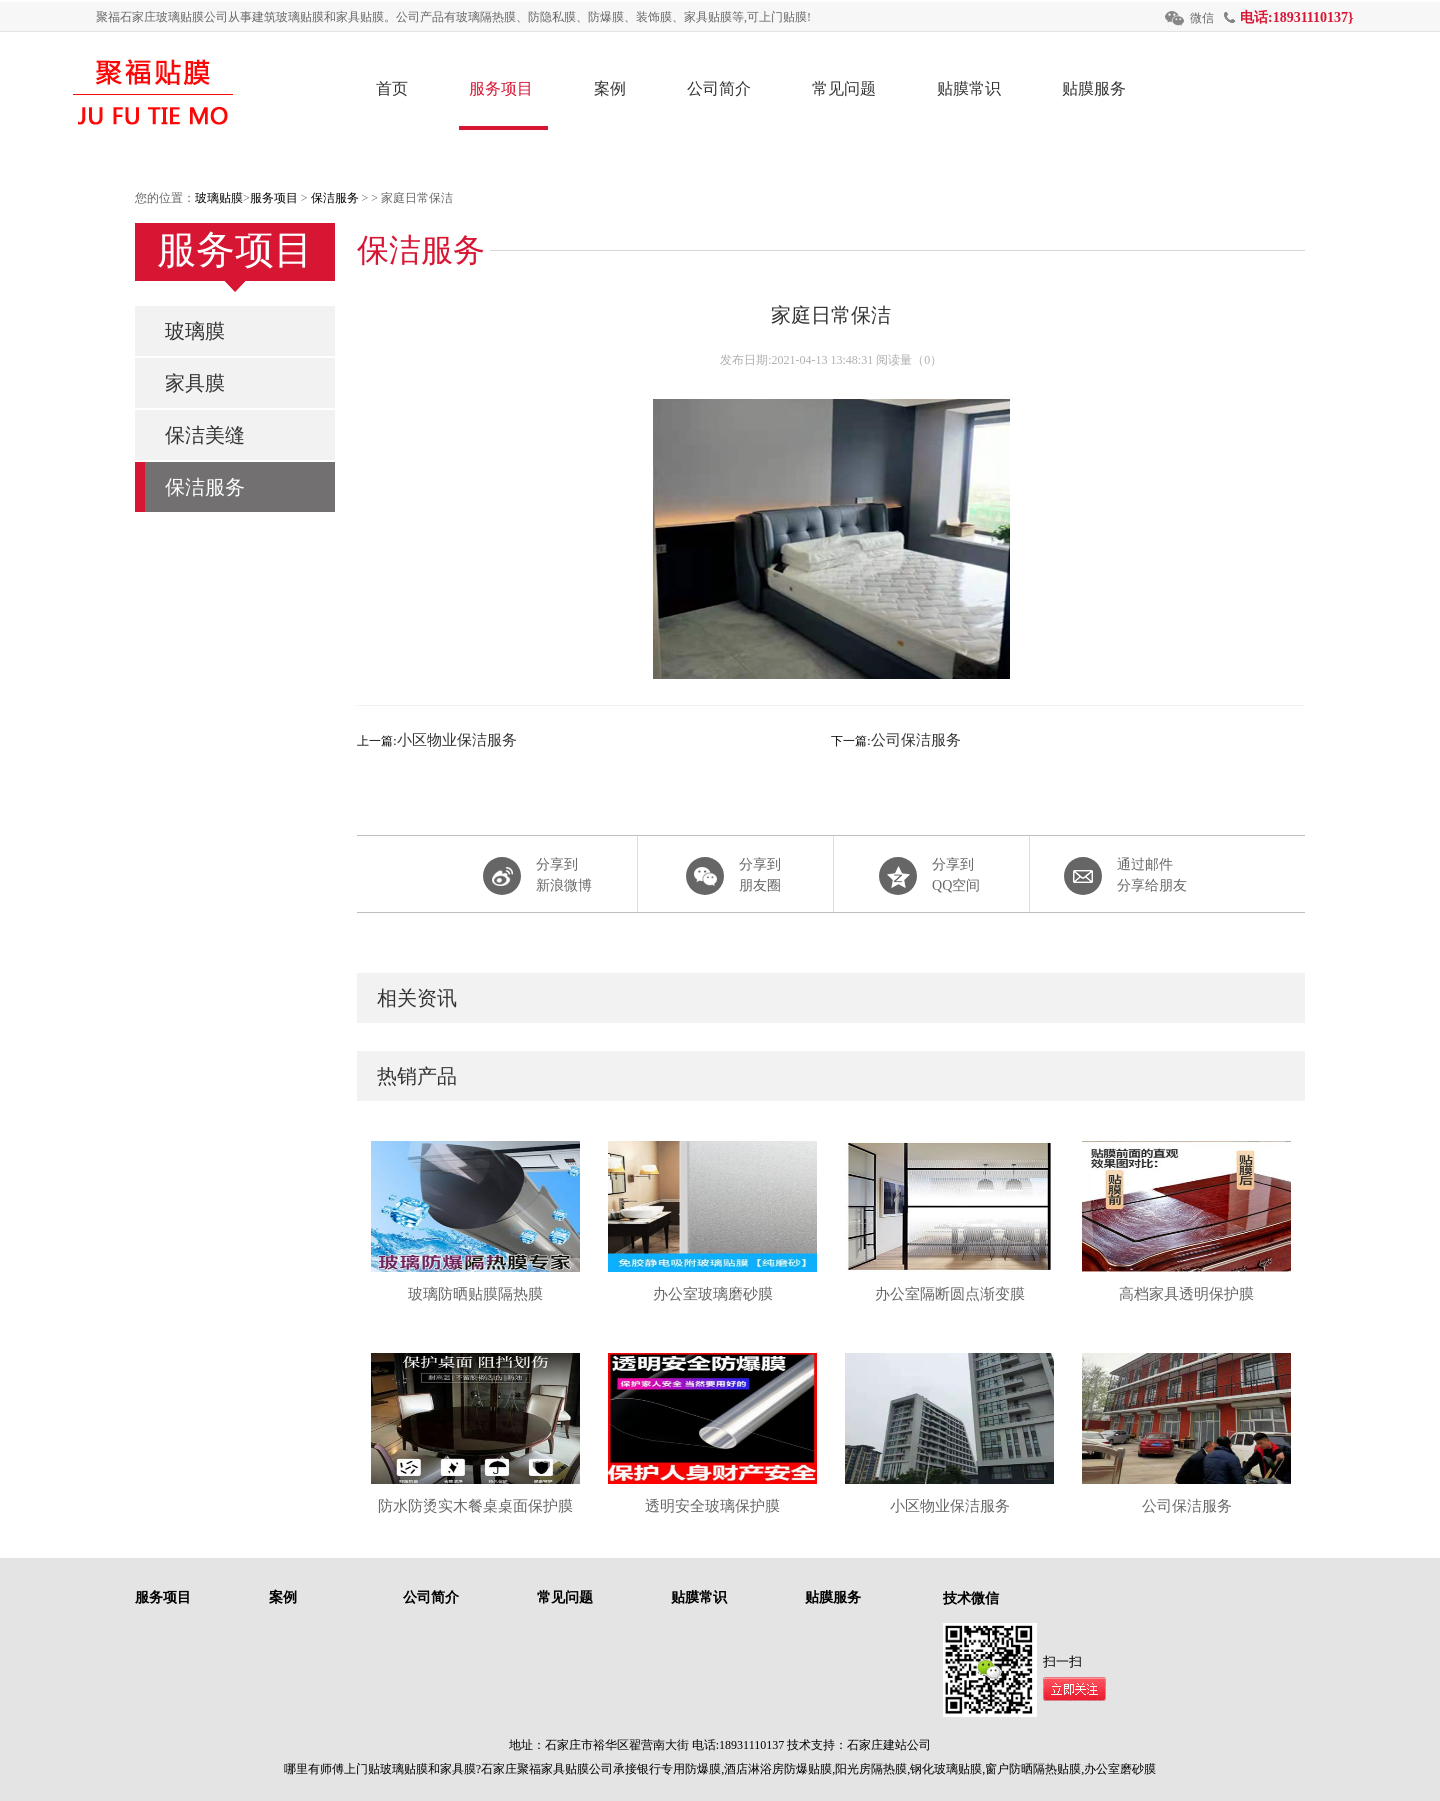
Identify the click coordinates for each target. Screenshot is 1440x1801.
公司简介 (719, 88)
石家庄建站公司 (889, 1745)
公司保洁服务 (916, 740)
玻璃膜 (195, 331)
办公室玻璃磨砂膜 (713, 1294)
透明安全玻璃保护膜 (712, 1506)
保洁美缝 (205, 435)
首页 (392, 88)
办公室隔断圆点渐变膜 (950, 1294)
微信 (1202, 18)
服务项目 (501, 88)
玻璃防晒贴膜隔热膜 (475, 1294)
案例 (610, 88)
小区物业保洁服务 (457, 740)
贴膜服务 (1094, 88)
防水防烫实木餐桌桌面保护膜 (475, 1506)
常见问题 (844, 88)
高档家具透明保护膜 (1186, 1294)
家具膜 (195, 383)
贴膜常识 (969, 88)
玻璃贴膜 (219, 198)
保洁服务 (335, 198)
